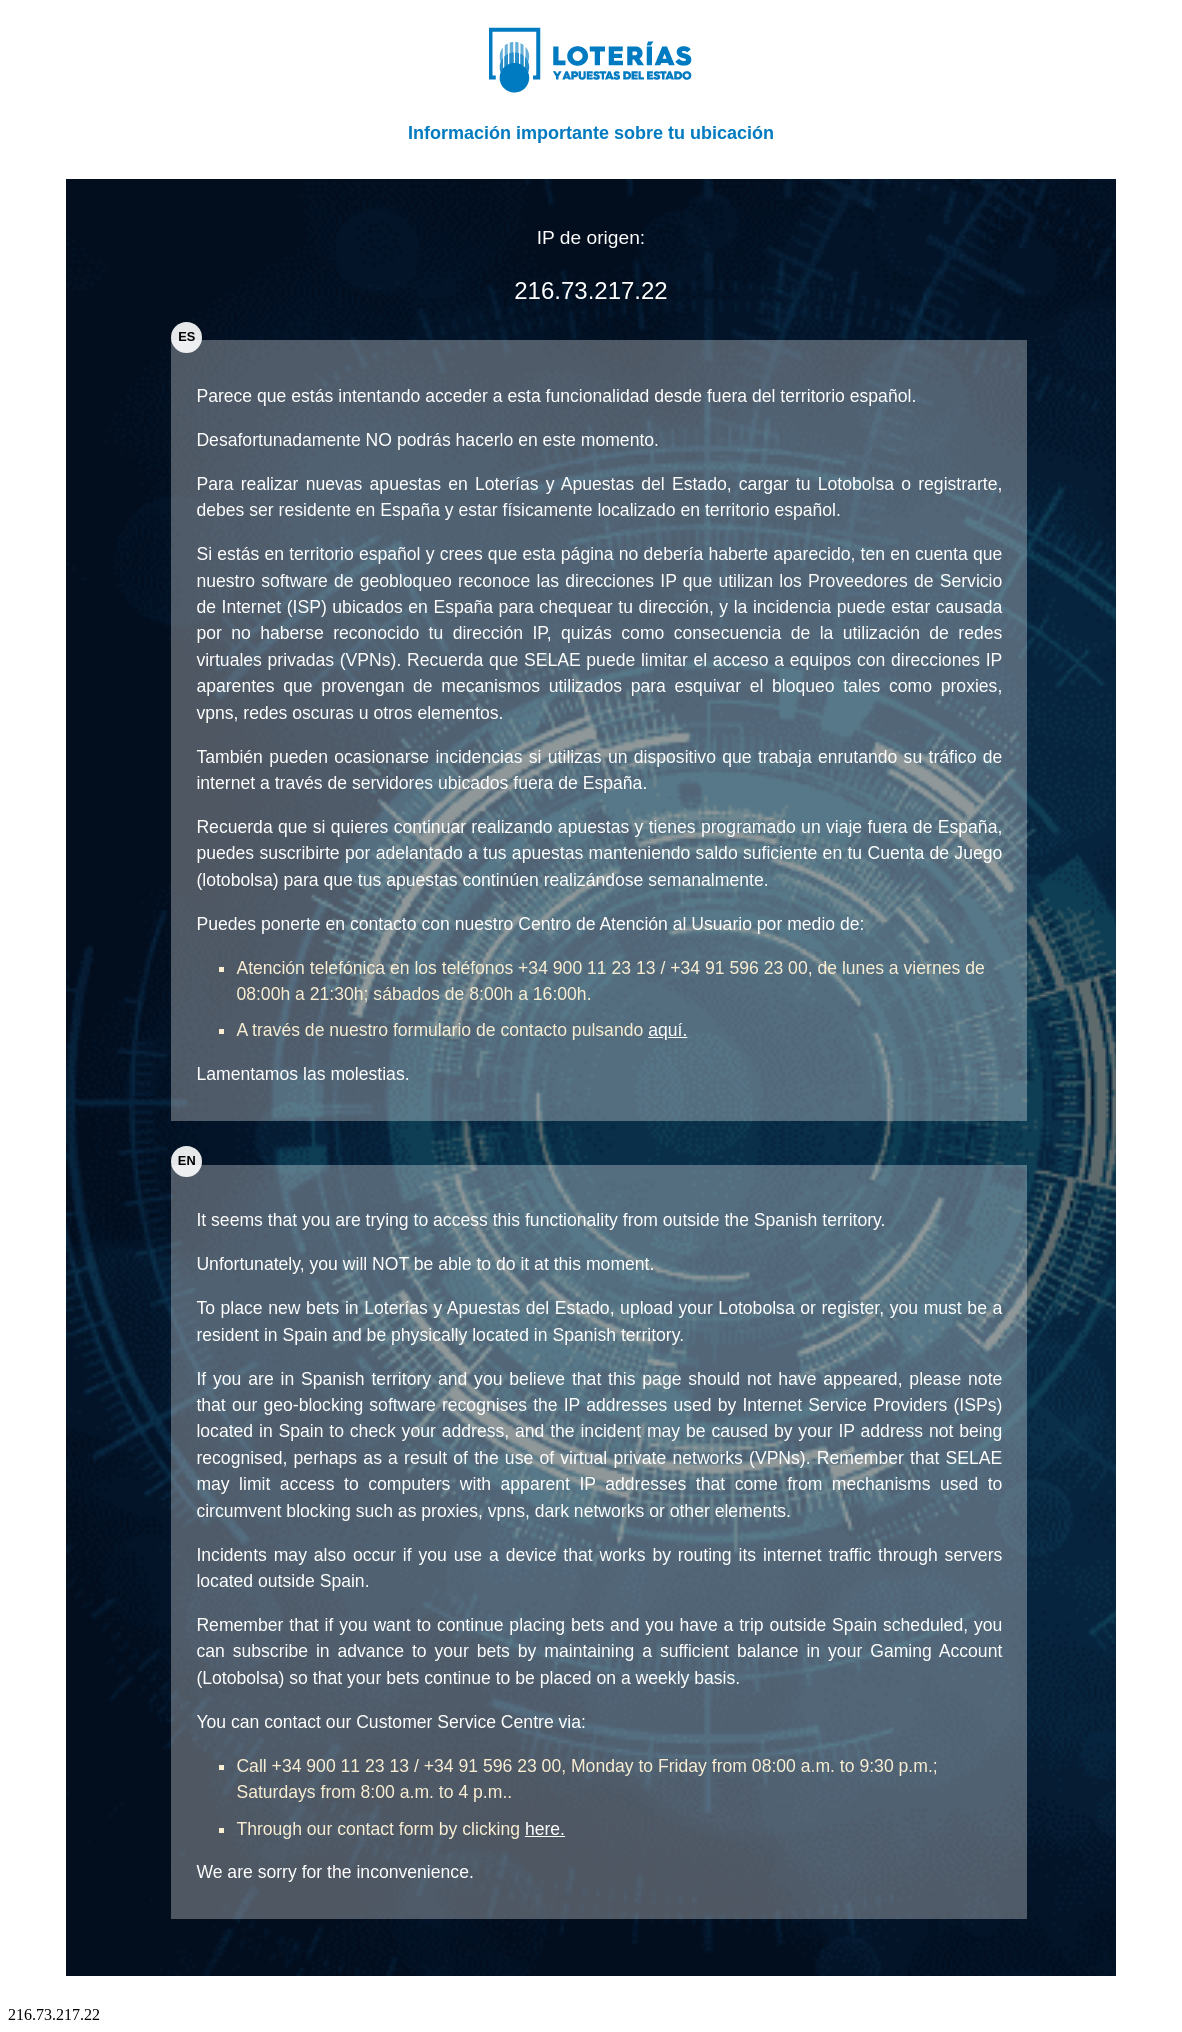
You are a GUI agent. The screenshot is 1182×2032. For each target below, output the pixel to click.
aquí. (667, 1030)
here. (545, 1829)
